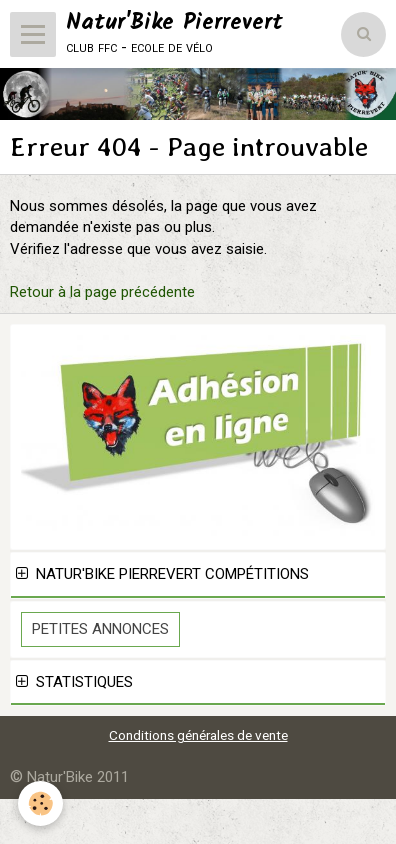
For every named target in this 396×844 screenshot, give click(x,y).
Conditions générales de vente (198, 735)
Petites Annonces (100, 629)
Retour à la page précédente (102, 292)
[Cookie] (40, 803)
